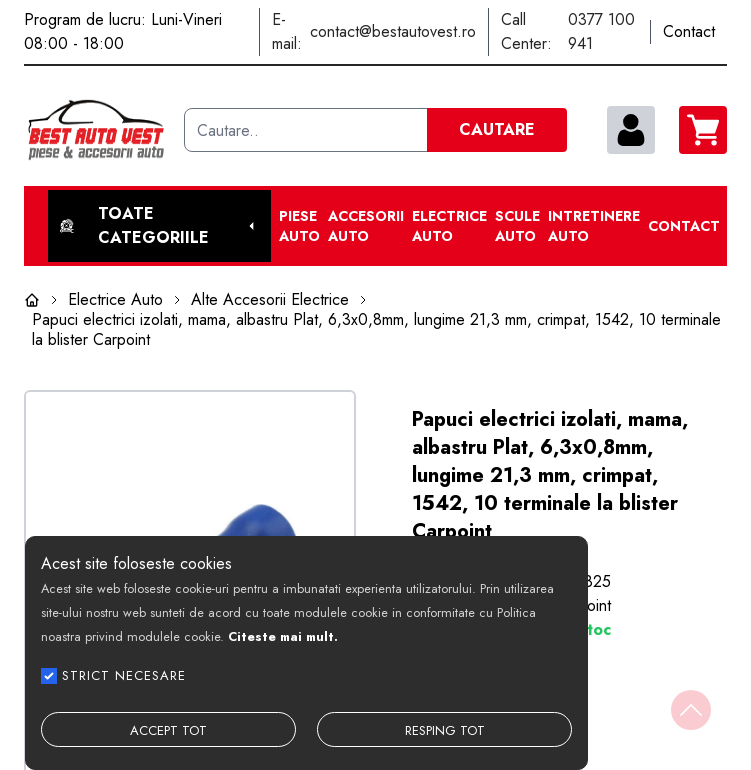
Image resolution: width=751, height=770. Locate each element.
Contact (684, 226)
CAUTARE (497, 129)
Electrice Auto (449, 226)
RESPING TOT (445, 730)
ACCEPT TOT (168, 730)
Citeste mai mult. (283, 636)
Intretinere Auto (594, 226)
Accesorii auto (366, 226)
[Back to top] (691, 710)
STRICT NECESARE (124, 675)
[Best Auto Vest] (96, 130)
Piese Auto (299, 226)
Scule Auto (517, 226)
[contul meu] (631, 130)
